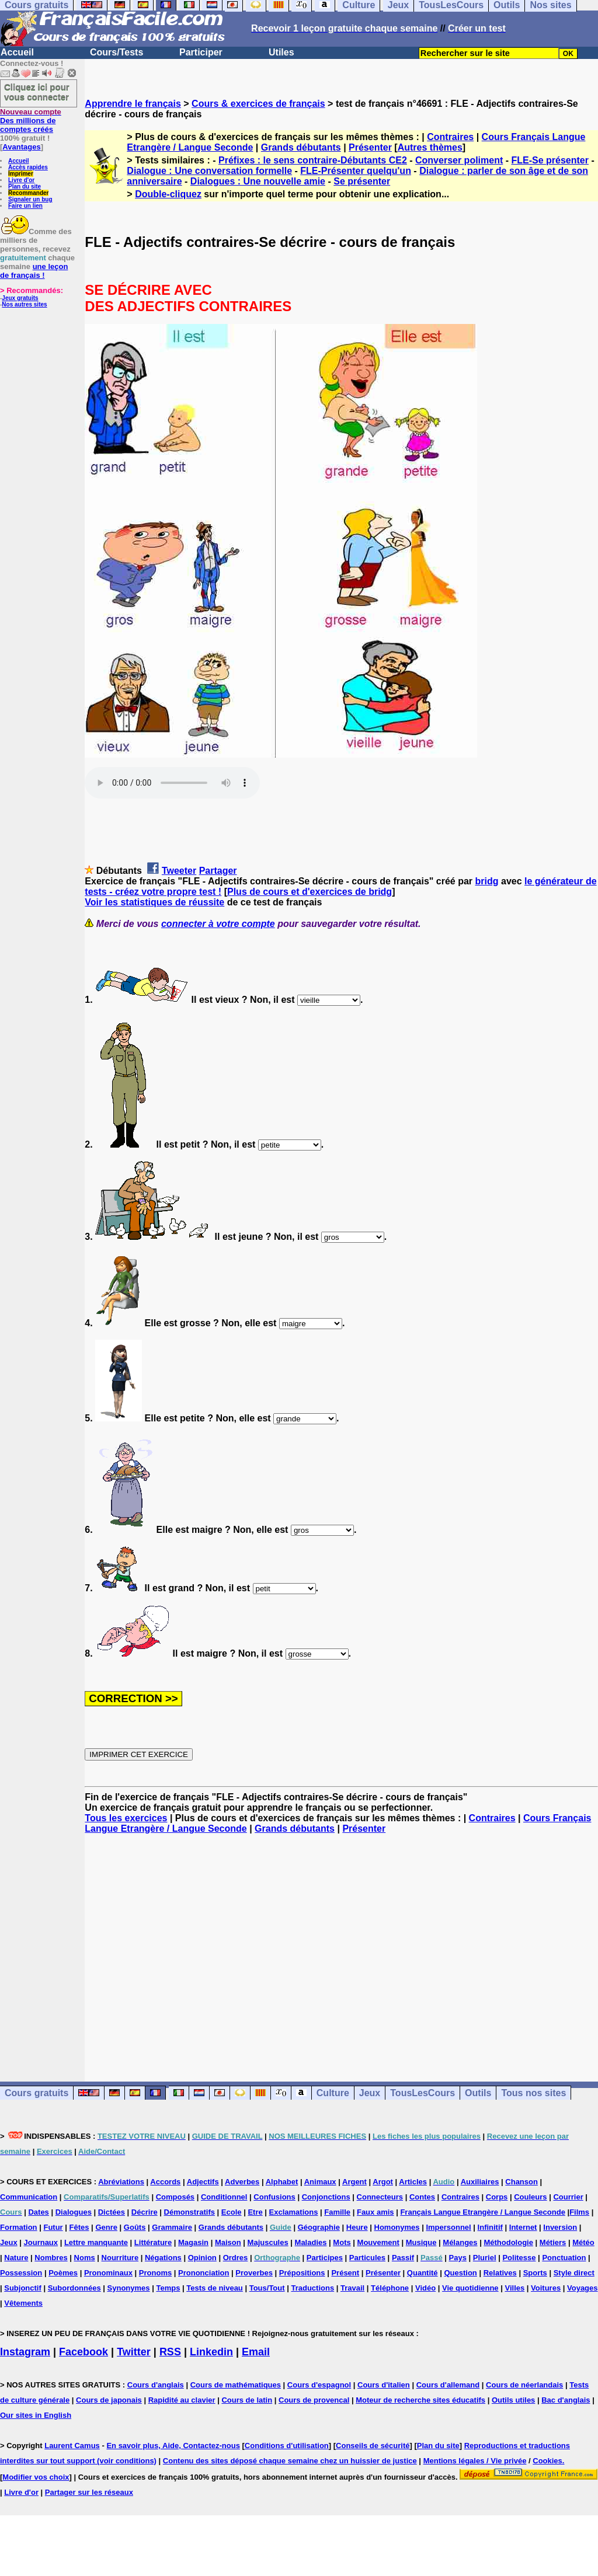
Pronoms (155, 2272)
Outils (478, 2093)
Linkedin (211, 2352)
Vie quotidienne (470, 2288)
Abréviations (121, 2181)
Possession (21, 2272)
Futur (52, 2227)
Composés (175, 2196)
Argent (354, 2181)
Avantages (21, 146)
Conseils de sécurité (372, 2445)
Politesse (519, 2257)
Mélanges (460, 2242)
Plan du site (24, 186)
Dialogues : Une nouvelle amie (257, 181)
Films (579, 2212)
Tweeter (179, 871)
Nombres (50, 2257)
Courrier (568, 2196)
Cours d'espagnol (319, 2384)
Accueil (17, 52)
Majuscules (268, 2242)
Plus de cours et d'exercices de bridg (309, 892)
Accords (165, 2181)
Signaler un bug (30, 199)
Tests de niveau (214, 2288)
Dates (38, 2212)
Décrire (144, 2212)
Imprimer (20, 173)
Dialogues (73, 2212)
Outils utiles (513, 2400)
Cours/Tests (116, 52)
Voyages (582, 2288)
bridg (487, 881)
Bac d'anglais (565, 2400)
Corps (497, 2196)
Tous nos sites (533, 2093)
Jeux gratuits (20, 298)
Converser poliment (459, 160)
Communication (28, 2196)
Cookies (547, 2460)
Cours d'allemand (448, 2384)
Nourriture (120, 2257)
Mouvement (378, 2242)
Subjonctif (22, 2288)
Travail (352, 2288)
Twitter (134, 2352)
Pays (458, 2257)
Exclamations (293, 2212)
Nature (16, 2257)
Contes (422, 2196)
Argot (383, 2181)
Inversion (560, 2227)
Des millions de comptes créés (30, 120)
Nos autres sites (24, 304)
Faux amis (375, 2212)
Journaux (41, 2242)
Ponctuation (564, 2257)
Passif (403, 2257)
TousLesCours (422, 2093)
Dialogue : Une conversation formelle (209, 171)
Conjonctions (326, 2196)
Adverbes (242, 2181)
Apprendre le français (133, 104)
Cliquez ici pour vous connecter (36, 92)
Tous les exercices (126, 1818)
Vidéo (425, 2288)
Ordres (235, 2257)
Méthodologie (508, 2242)
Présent (345, 2272)
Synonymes (128, 2288)
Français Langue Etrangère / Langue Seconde (482, 2212)
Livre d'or (21, 180)
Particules (367, 2257)
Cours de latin (246, 2400)
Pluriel (484, 2257)
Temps (168, 2288)
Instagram (25, 2352)
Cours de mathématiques (235, 2384)
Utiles (281, 52)
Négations (163, 2257)
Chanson (521, 2181)
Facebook (83, 2352)
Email (256, 2352)
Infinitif (490, 2227)
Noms (84, 2257)
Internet (523, 2227)
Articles (413, 2181)
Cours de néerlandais (524, 2384)
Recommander (28, 193)
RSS (170, 2352)
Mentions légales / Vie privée (475, 2460)
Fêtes (79, 2227)
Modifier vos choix (35, 2477)
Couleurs (530, 2196)
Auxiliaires (480, 2181)
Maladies (311, 2242)
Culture (333, 2093)
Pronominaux (108, 2272)
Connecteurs (380, 2196)
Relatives (500, 2272)
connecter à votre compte (218, 924)
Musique (421, 2242)
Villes (514, 2288)
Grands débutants (301, 147)
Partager (218, 871)
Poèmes (63, 2272)
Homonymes (397, 2227)
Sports (535, 2272)
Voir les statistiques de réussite (154, 902)
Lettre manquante (96, 2242)
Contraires (450, 137)
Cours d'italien (383, 2384)
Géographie (319, 2227)
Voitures (546, 2288)
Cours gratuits (36, 2093)
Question (460, 2272)
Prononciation (203, 2272)
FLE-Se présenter (550, 160)
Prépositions (302, 2272)
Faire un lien (25, 206)
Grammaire (172, 2227)
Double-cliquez (168, 194)
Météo (583, 2242)
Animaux (320, 2181)
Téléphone (390, 2288)
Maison (228, 2242)
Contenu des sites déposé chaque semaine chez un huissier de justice (290, 2460)
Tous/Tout (267, 2288)
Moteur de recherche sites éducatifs (420, 2400)
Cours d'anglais (155, 2384)
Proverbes (254, 2272)
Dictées (111, 2212)
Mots (341, 2242)
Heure (357, 2227)
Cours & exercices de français (258, 104)
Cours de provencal (314, 2400)
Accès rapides (28, 167)
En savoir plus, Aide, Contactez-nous (173, 2445)
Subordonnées (74, 2288)
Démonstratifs (189, 2212)
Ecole (231, 2212)
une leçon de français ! (34, 271)
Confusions (274, 2196)
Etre (255, 2212)
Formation (18, 2227)
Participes (325, 2257)
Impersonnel (448, 2227)
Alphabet (282, 2181)
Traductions (312, 2288)
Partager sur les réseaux (89, 2492)
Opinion (202, 2257)
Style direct (574, 2272)
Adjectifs (203, 2181)
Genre (106, 2227)
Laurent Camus (72, 2445)
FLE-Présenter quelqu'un (355, 171)
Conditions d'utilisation (287, 2445)
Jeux (369, 2093)
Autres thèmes (430, 147)
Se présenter (361, 181)
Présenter (370, 147)
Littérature (153, 2242)
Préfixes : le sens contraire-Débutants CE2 (312, 160)
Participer (200, 52)
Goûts (135, 2227)
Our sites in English (35, 2415)
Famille (337, 2212)
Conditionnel (224, 2196)
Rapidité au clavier (181, 2400)
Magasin (193, 2242)
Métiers (553, 2242)
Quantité (422, 2272)
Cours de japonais (109, 2400)
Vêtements (23, 2303)
